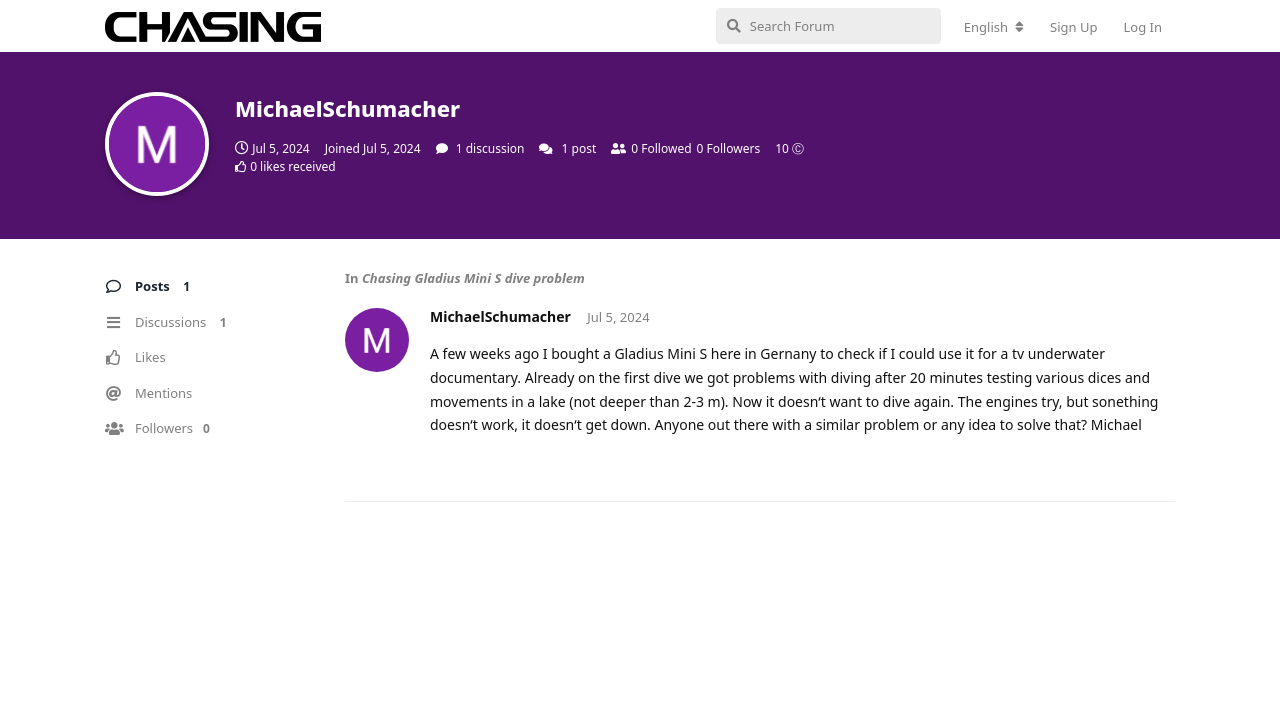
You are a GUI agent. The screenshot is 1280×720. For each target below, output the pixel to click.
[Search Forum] (828, 26)
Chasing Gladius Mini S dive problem (473, 278)
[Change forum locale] (994, 27)
